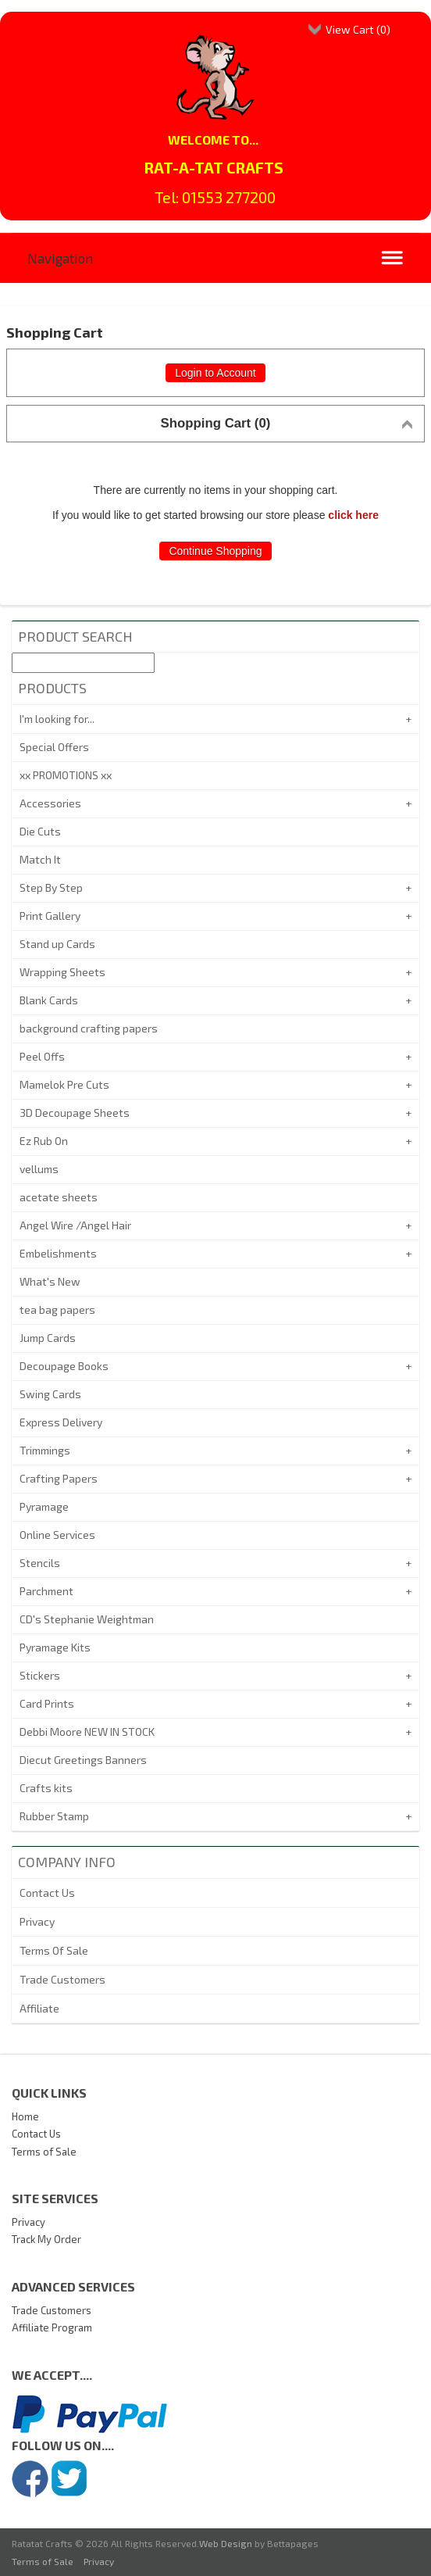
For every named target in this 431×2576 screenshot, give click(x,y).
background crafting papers (89, 1028)
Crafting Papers (59, 1478)
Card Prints (47, 1703)
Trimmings (45, 1450)
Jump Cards (48, 1337)
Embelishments (58, 1253)
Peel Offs (42, 1056)
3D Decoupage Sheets (75, 1112)
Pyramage (44, 1506)
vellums (39, 1168)
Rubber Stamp (54, 1816)
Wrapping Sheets (62, 972)
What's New (50, 1281)
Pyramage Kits (55, 1647)
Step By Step (51, 887)
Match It (40, 859)
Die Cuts (40, 831)
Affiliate (39, 2008)
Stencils (40, 1562)
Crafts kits (46, 1787)
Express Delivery (61, 1422)
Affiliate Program (52, 2327)
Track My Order (46, 2239)
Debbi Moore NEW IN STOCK (87, 1731)
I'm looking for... (57, 718)
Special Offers (54, 746)
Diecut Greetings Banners (83, 1759)
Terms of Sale (44, 2151)
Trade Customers (62, 1979)
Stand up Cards (57, 943)
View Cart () (358, 29)
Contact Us (47, 1892)
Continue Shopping (215, 551)
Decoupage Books (64, 1365)
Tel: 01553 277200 (215, 197)
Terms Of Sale (54, 1950)
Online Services (57, 1534)
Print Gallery (50, 915)
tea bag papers (57, 1309)
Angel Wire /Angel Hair (75, 1225)
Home (25, 2116)
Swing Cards (50, 1394)
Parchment (46, 1590)
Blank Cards (49, 1000)
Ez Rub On (44, 1140)
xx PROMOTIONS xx (66, 775)
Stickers (40, 1675)
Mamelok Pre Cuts (64, 1084)
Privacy (37, 1921)
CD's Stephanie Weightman (87, 1619)
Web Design (225, 2543)
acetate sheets (59, 1197)
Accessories (50, 803)
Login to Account (215, 373)
